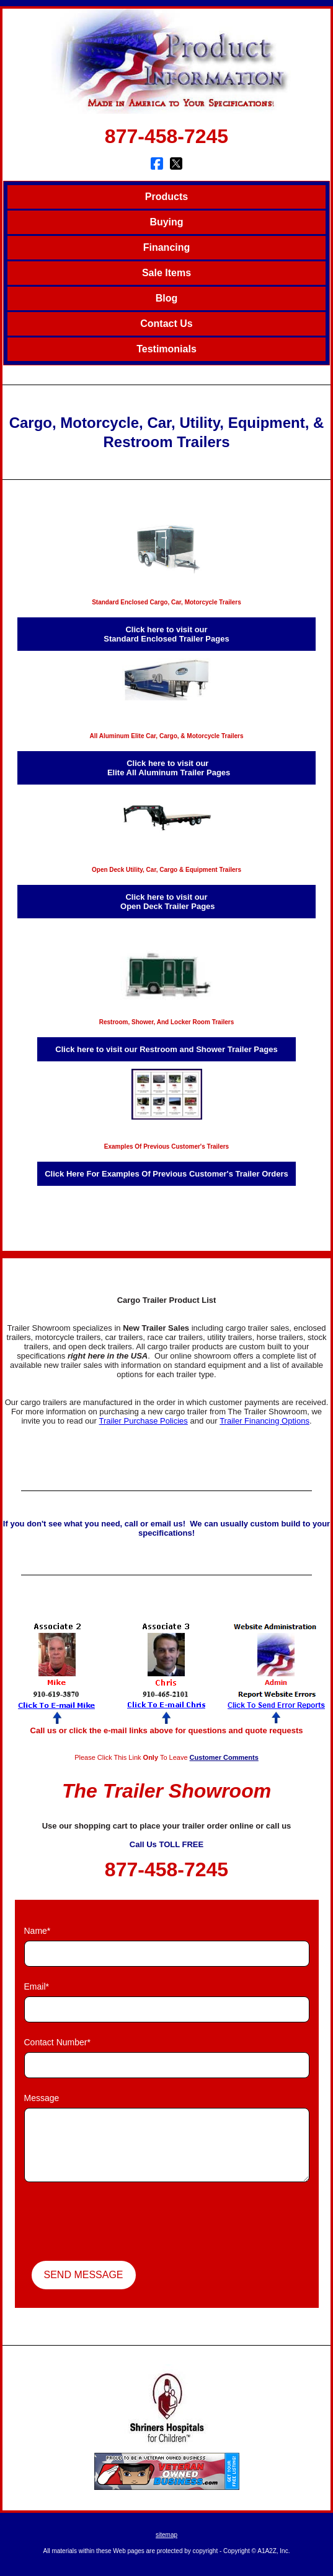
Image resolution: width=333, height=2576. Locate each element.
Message (42, 2098)
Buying (166, 222)
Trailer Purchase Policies (143, 1420)
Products (166, 196)
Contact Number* (57, 2042)
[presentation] (118, 2223)
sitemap (166, 2534)
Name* (37, 1931)
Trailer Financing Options (264, 1420)
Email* (36, 1986)
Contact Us (166, 323)
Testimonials (166, 349)
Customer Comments (224, 1757)
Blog (167, 298)
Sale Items (166, 273)
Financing (166, 247)
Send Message (83, 2274)
